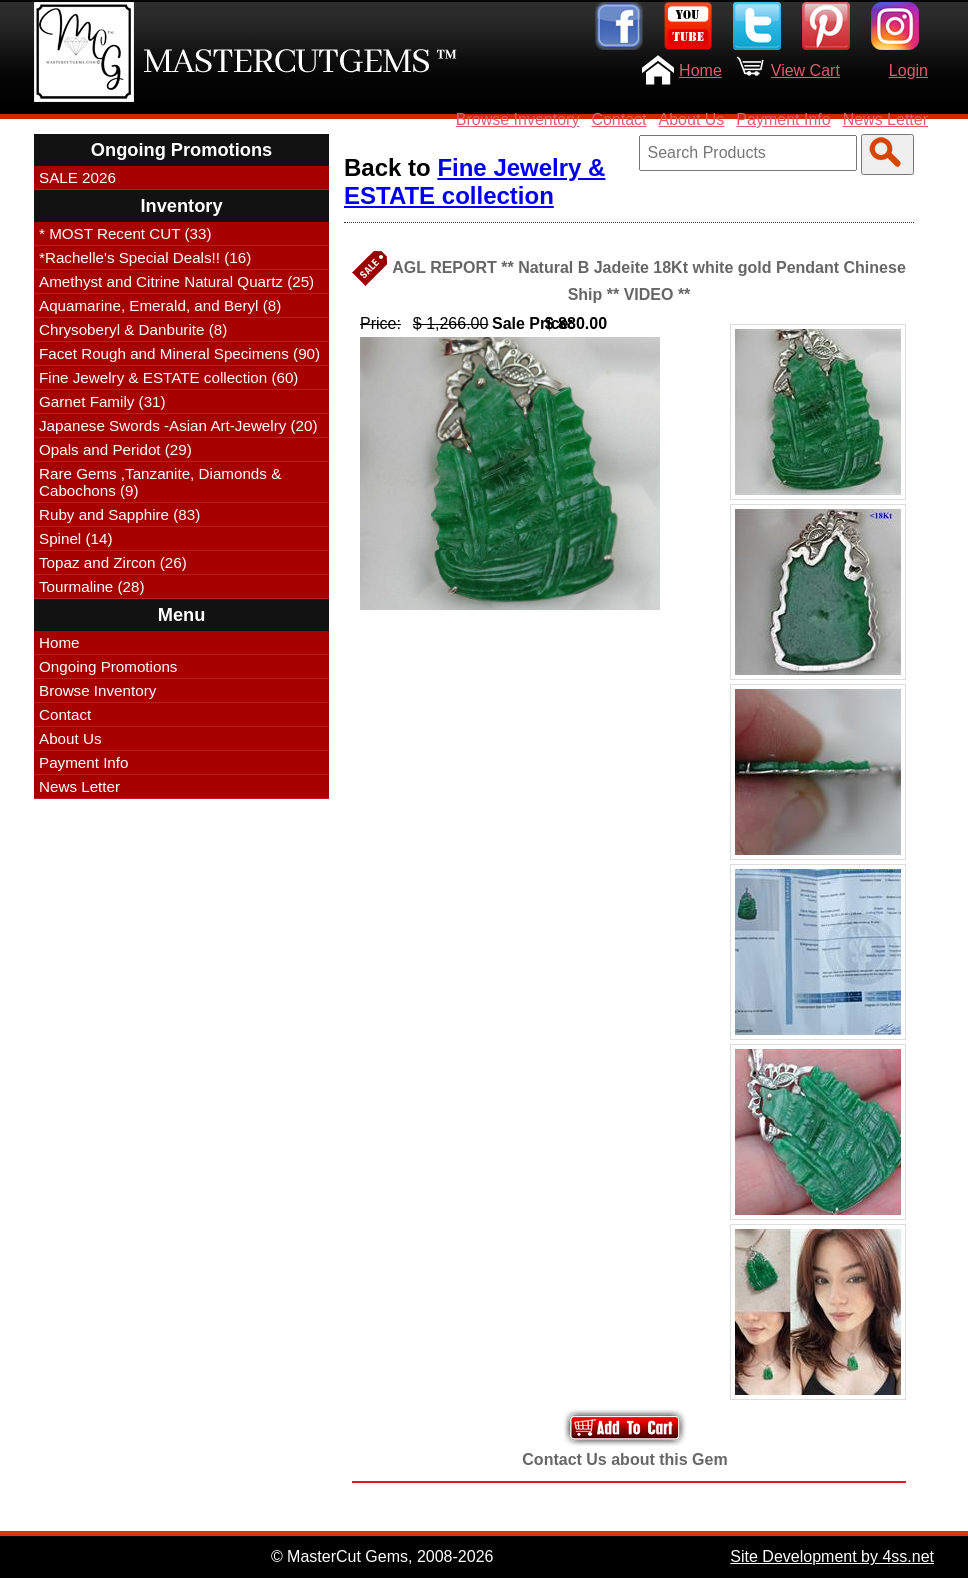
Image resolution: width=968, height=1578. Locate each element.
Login (908, 70)
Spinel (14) (75, 538)
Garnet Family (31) (102, 401)
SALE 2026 (77, 177)
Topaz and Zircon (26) (113, 562)
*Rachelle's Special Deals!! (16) (145, 257)
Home (700, 70)
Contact (618, 119)
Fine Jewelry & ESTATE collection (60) (168, 377)
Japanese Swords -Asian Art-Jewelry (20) (178, 425)
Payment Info (783, 119)
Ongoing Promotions (108, 666)
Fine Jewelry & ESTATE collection (474, 181)
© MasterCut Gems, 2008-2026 (382, 1556)
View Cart (805, 70)
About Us (692, 119)
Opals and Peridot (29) (115, 449)
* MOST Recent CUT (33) (125, 233)
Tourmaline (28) (92, 586)
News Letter (885, 119)
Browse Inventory (518, 119)
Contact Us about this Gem (624, 1459)
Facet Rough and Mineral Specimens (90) (179, 353)
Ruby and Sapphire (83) (119, 514)
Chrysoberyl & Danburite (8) (133, 329)
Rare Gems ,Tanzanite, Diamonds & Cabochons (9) (160, 482)
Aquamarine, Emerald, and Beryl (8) (160, 305)
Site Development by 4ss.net (832, 1556)
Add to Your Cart (625, 1427)
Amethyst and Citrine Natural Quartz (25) (176, 281)
